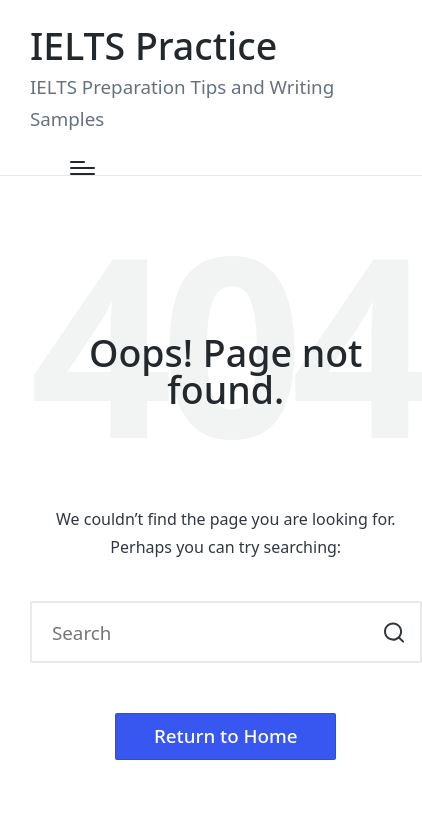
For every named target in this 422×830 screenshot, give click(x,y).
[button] (394, 632)
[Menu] (82, 168)
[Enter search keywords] (226, 632)
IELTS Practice (153, 45)
